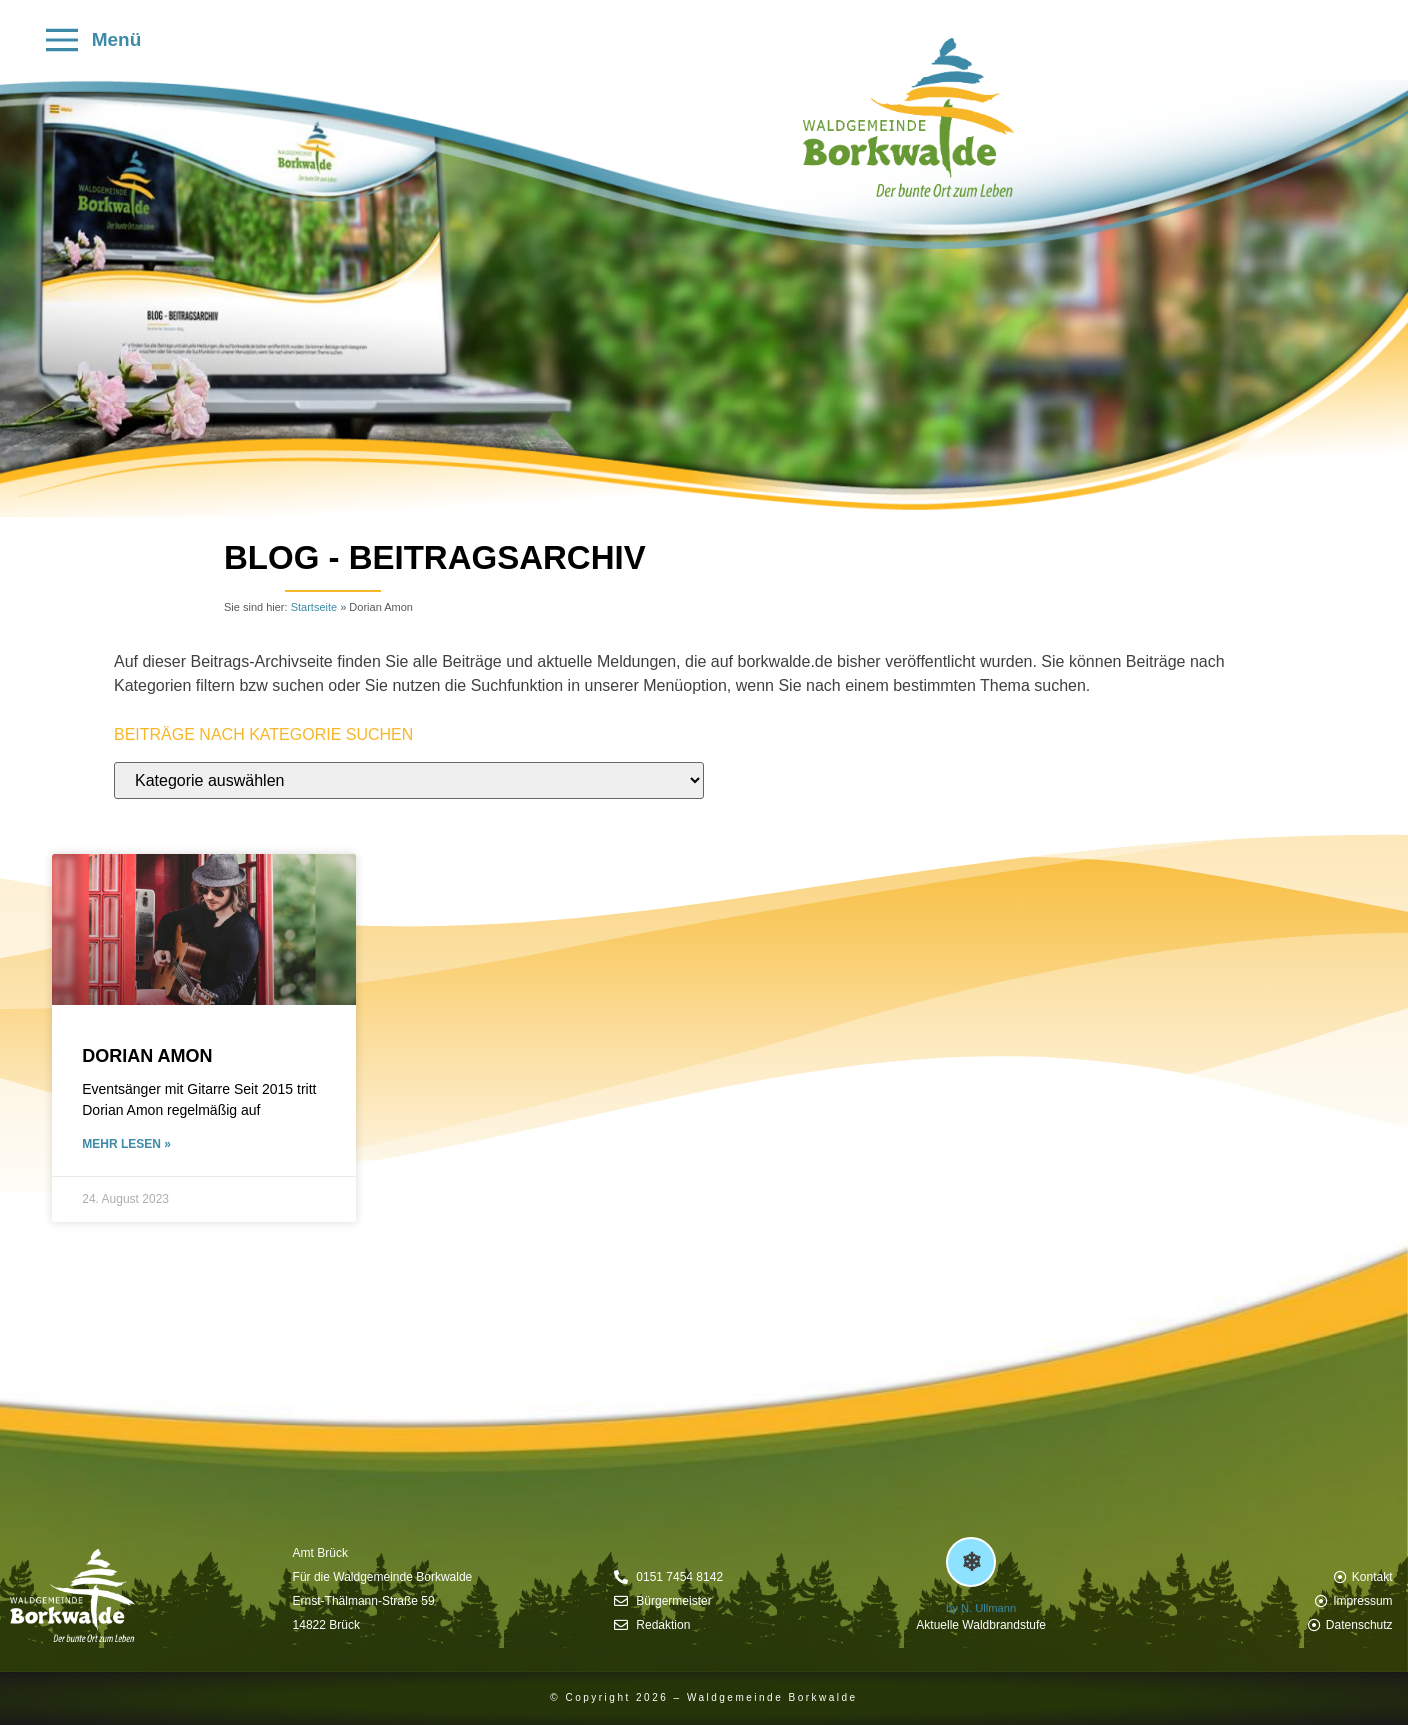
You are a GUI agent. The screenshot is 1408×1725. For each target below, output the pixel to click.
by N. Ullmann (981, 1608)
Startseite (314, 607)
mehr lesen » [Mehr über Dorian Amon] (126, 1144)
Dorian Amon (147, 1056)
